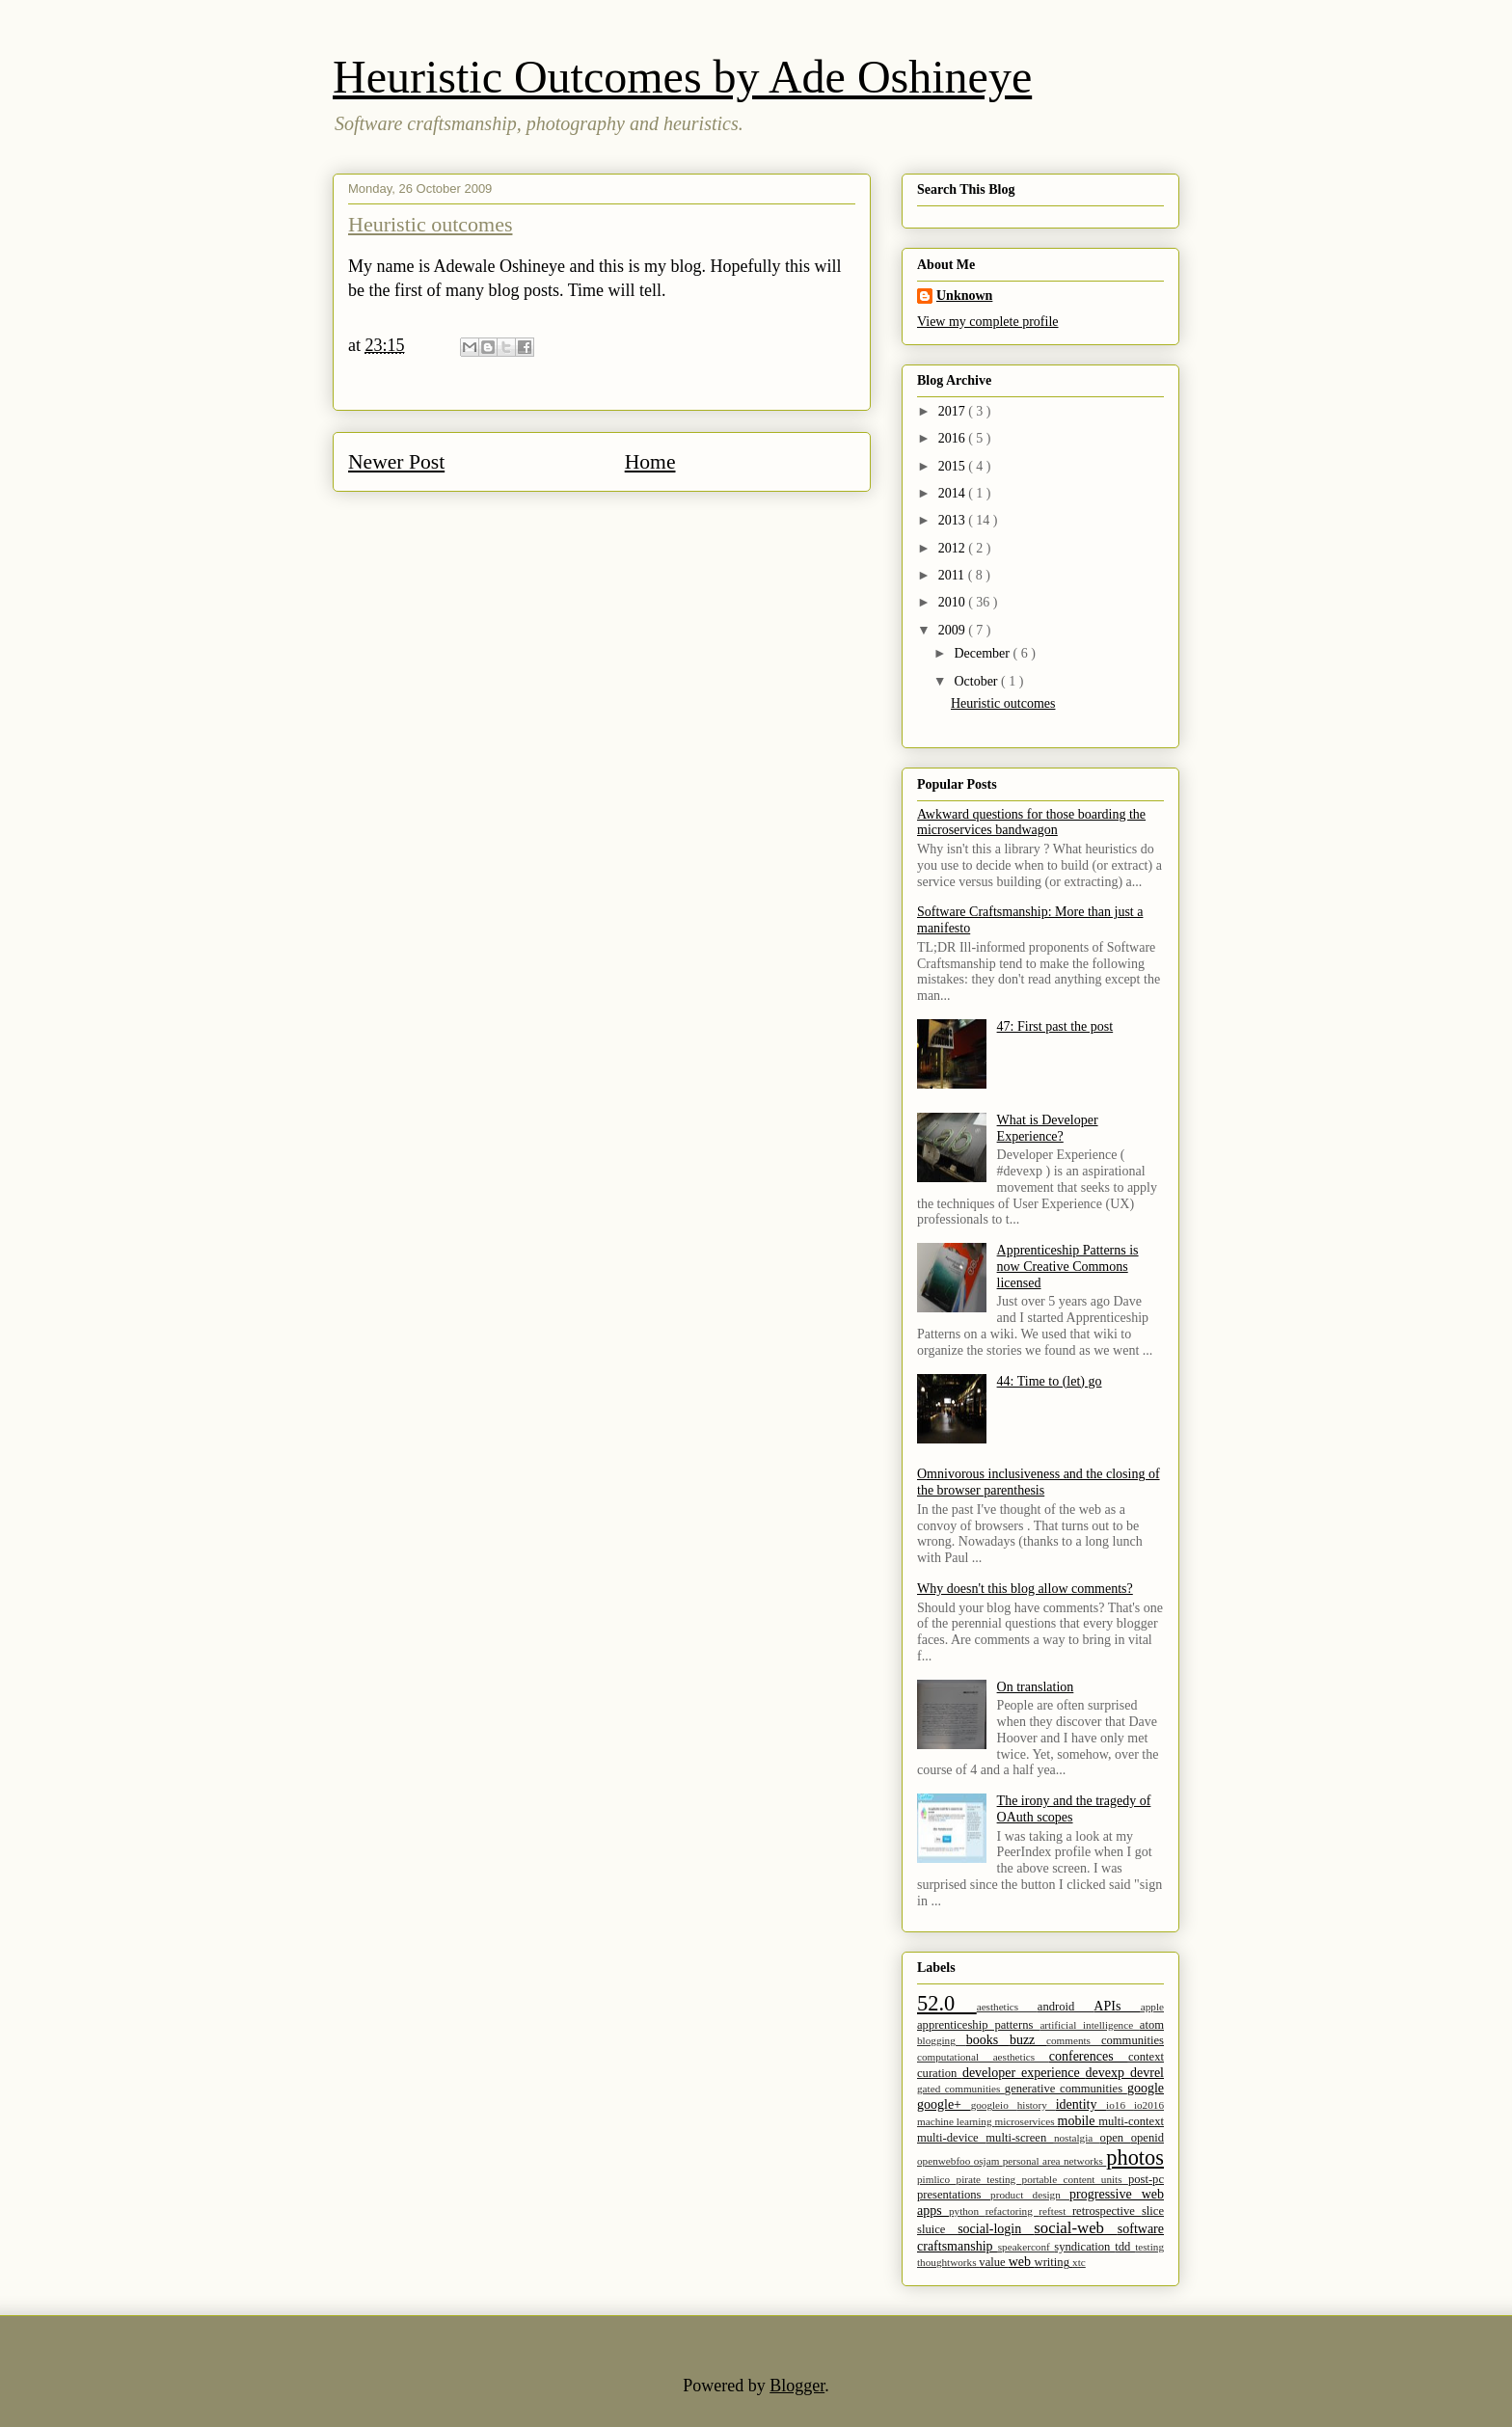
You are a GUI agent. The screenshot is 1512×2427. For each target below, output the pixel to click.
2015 (953, 466)
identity (1081, 2104)
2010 (953, 602)
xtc (1079, 2262)
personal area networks (1055, 2161)
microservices (1025, 2121)
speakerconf (1026, 2246)
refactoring (1013, 2211)
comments (1073, 2040)
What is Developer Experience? (1047, 1128)
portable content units (1075, 2179)
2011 (953, 575)
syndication (1084, 2246)
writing (1054, 2262)
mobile (1078, 2121)
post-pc (1146, 2179)
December (983, 653)
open (1115, 2137)
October (977, 681)
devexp (1108, 2072)
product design (1029, 2194)
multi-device (951, 2137)
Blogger (797, 2385)
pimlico (937, 2179)
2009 (953, 630)
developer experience (1024, 2072)
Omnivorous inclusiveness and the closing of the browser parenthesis (1038, 1482)
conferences (1088, 2056)
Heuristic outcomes (430, 224)
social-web (1075, 2228)
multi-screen (1020, 2137)
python (967, 2211)
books (988, 2040)
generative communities (1066, 2088)
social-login (996, 2229)
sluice (937, 2229)
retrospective (1107, 2211)
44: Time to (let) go (1049, 1381)
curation (939, 2073)
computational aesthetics (983, 2057)
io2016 (1149, 2105)
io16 (1120, 2105)
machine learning (955, 2121)
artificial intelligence (1089, 2025)
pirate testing (989, 2179)
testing (1149, 2246)
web (1022, 2261)
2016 (953, 438)
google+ (944, 2104)
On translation (1035, 1687)
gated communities (961, 2088)
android (1066, 2006)
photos (1135, 2157)
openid (1147, 2137)
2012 (953, 548)
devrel (1147, 2072)
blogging (941, 2040)
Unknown (964, 295)
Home (650, 461)
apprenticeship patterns (978, 2025)
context (1146, 2056)
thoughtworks (948, 2262)
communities (1132, 2040)
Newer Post (396, 461)
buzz (1028, 2040)
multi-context (1131, 2121)
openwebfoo (945, 2161)
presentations (953, 2194)
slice (1153, 2211)
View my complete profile (988, 321)
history (1036, 2105)
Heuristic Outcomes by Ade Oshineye (682, 76)
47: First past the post (1055, 1026)
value (993, 2262)
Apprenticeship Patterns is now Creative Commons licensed (1068, 1266)
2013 (953, 520)
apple (1152, 2006)
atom (1152, 2025)
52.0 (947, 2003)
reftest (1055, 2211)
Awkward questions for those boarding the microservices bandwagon (1031, 822)
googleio (994, 2105)
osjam (988, 2161)
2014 (953, 493)
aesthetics (1007, 2006)
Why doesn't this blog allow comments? (1025, 1588)
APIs (1117, 2006)
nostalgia (1077, 2138)
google (1145, 2088)
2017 (953, 411)
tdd (1125, 2246)
